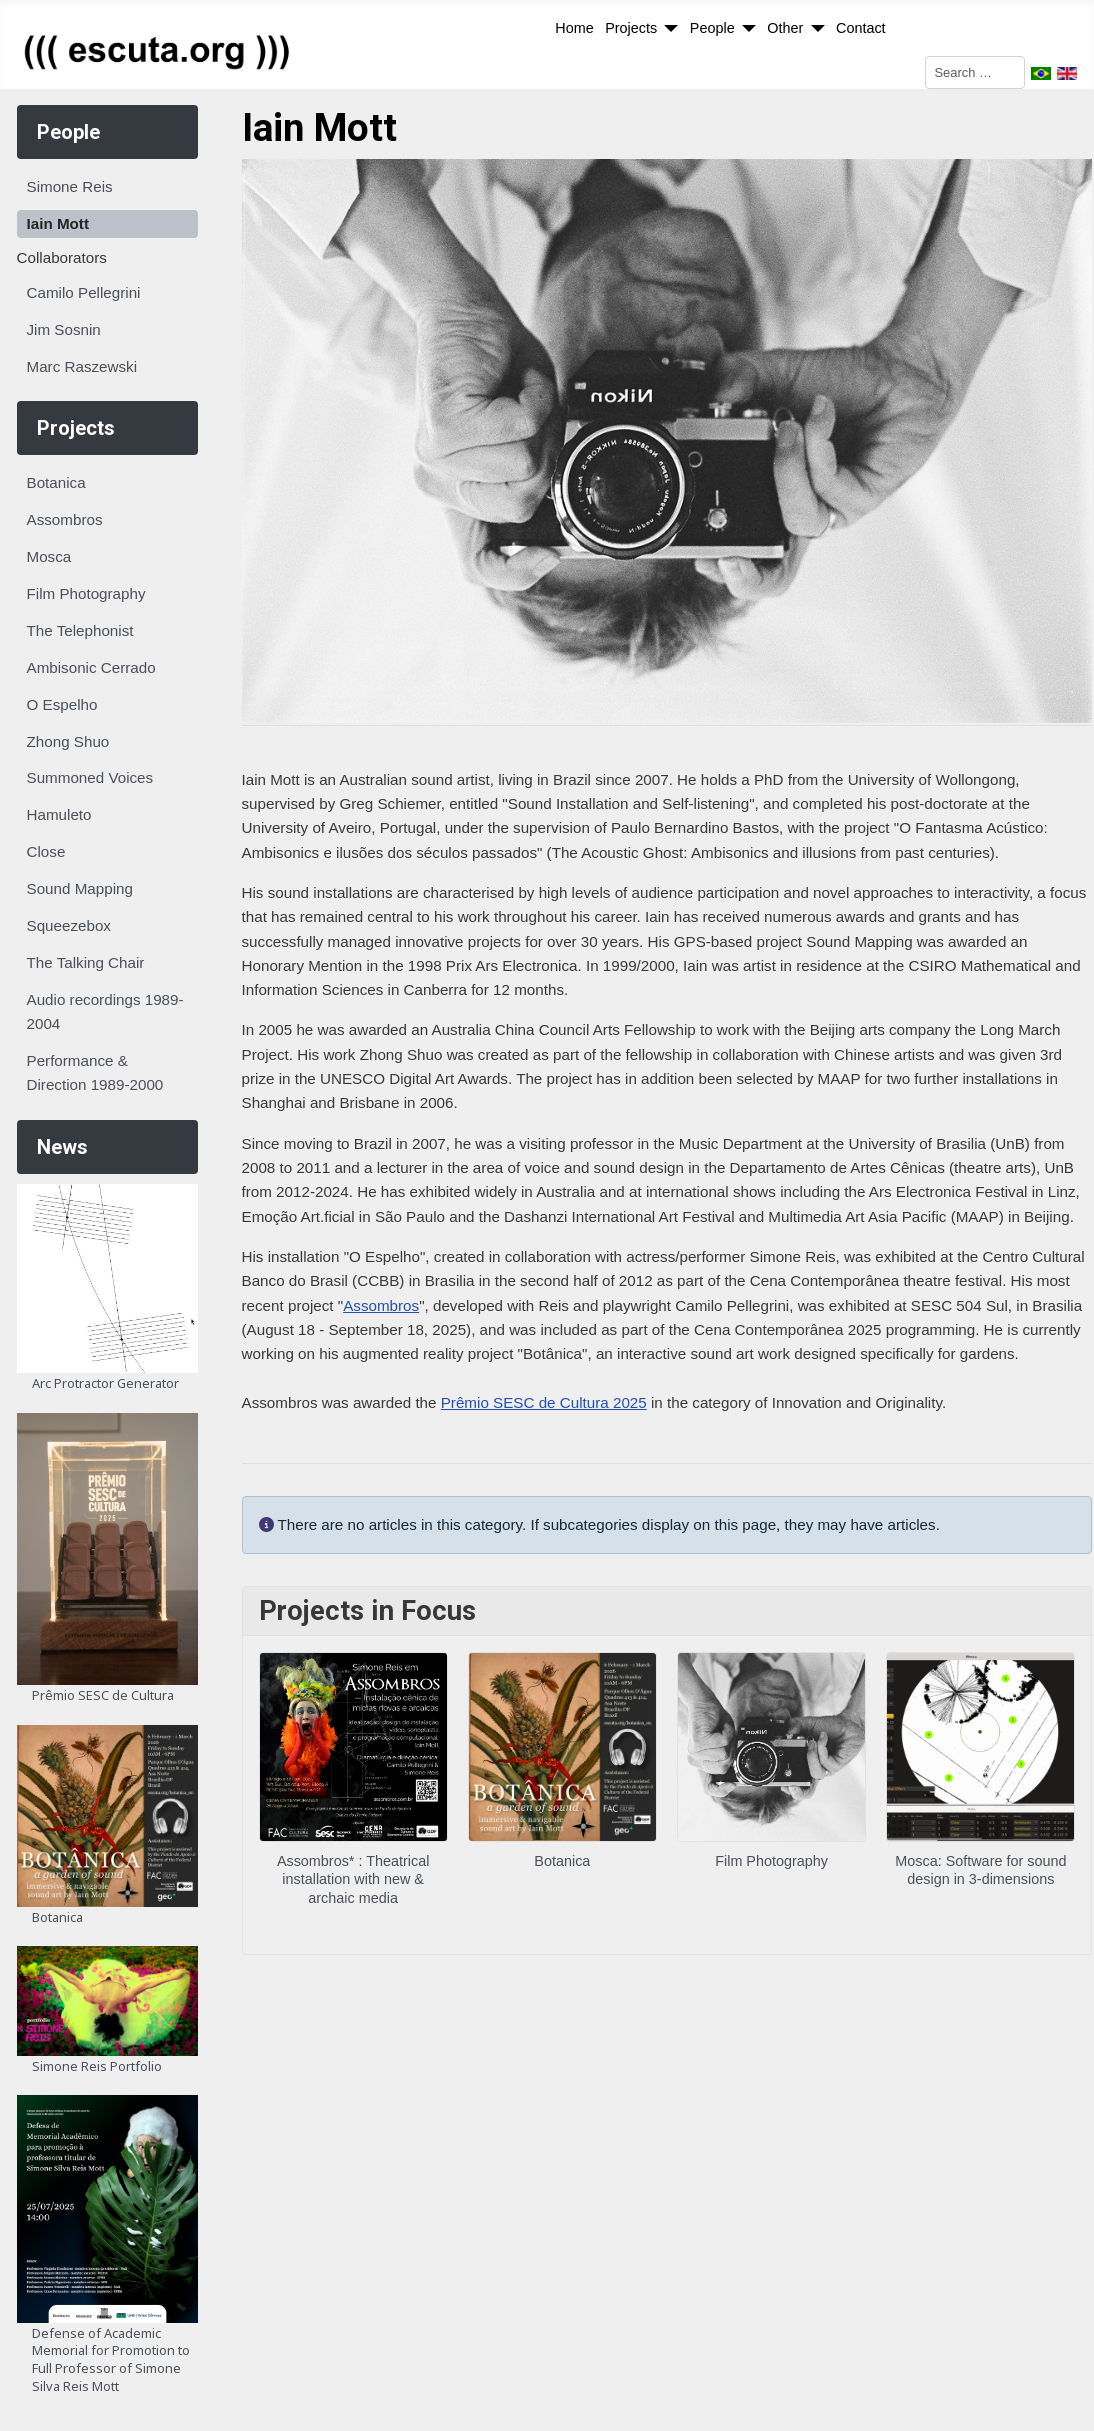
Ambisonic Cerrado (91, 667)
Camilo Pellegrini (84, 292)
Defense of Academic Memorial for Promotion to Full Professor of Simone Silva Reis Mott (111, 2359)
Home (574, 28)
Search (901, 71)
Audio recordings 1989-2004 (105, 1011)
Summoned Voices (90, 777)
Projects (631, 28)
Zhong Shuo (68, 741)
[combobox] (975, 72)
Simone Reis (70, 186)
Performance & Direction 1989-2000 (95, 1072)
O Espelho (62, 704)
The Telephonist (80, 630)
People (712, 28)
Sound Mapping (80, 888)
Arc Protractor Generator (105, 1383)
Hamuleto (59, 814)
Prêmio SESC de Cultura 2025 (544, 1402)
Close (46, 851)
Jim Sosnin (64, 329)
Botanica (56, 482)
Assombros (65, 519)
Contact (861, 28)
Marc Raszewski (82, 366)
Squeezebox (69, 925)
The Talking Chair (86, 962)
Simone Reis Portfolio (97, 2066)
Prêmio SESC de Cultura (103, 1695)
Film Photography (86, 593)
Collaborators (62, 257)
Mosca (49, 556)
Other (785, 28)
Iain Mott (58, 223)
